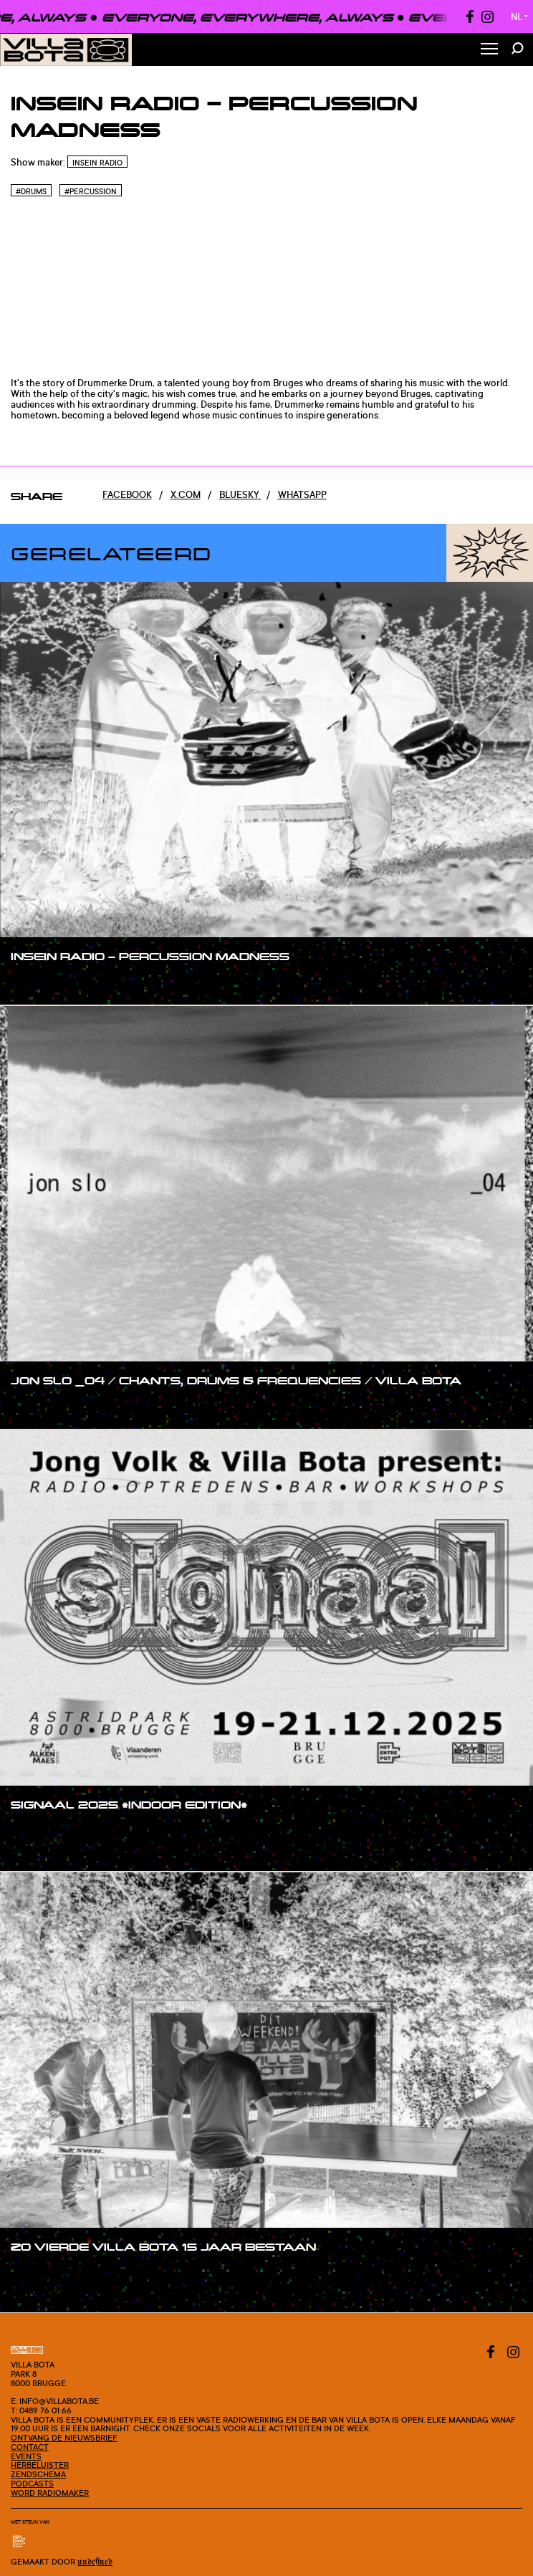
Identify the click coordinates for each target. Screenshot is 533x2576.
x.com (186, 494)
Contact (30, 2447)
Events (26, 2456)
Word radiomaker (50, 2493)
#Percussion (90, 191)
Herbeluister (40, 2465)
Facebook (127, 494)
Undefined (94, 2562)
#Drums (31, 191)
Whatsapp (302, 494)
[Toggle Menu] (489, 49)
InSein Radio (97, 163)
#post (38, 1832)
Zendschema (38, 2474)
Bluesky (240, 494)
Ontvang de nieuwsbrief (64, 2437)
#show (40, 984)
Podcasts (32, 2483)
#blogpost (49, 1849)
